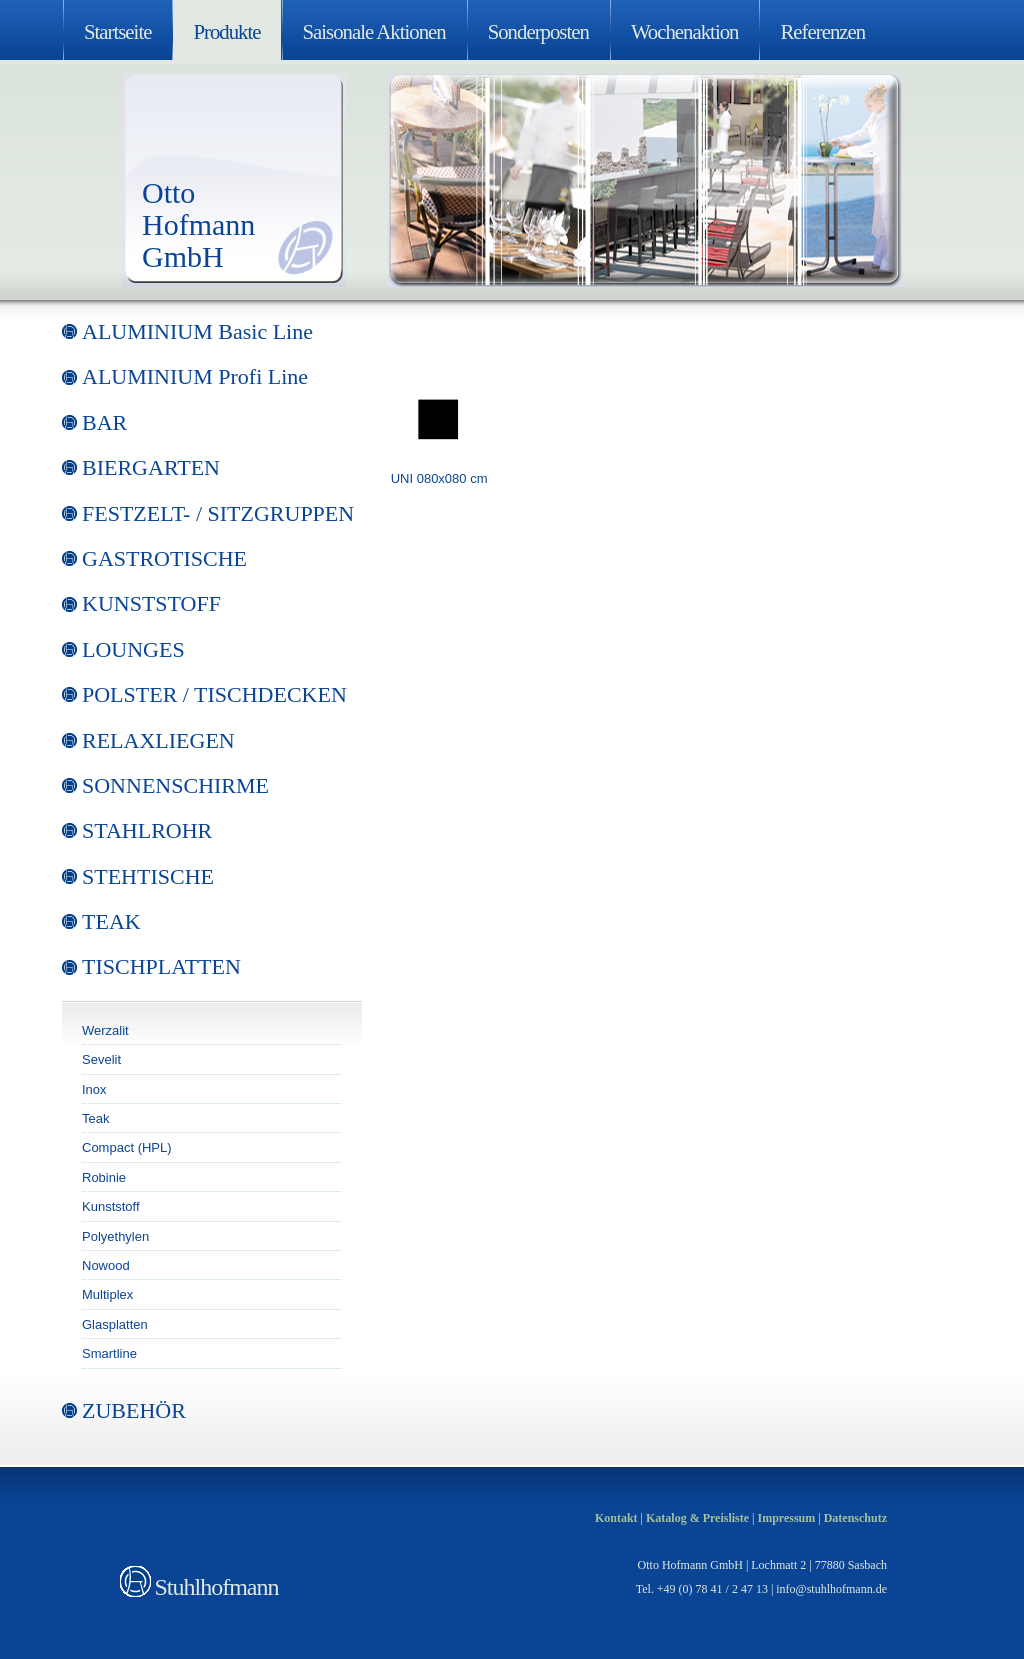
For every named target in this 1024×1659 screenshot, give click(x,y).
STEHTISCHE (148, 876)
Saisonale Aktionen (374, 31)
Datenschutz (855, 1518)
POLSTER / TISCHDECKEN (214, 694)
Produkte (226, 31)
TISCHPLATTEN (161, 966)
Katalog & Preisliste (697, 1518)
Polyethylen (115, 1236)
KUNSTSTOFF (151, 603)
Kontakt (616, 1518)
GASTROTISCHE (164, 558)
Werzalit (105, 1030)
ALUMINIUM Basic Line (197, 331)
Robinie (104, 1177)
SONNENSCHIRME (175, 785)
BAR (104, 422)
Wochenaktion (685, 31)
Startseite (117, 31)
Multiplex (107, 1294)
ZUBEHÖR (134, 1410)
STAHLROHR (147, 830)
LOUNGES (133, 649)
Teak (95, 1118)
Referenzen (822, 31)
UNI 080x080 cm (439, 478)
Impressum (786, 1518)
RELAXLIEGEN (158, 740)
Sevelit (101, 1059)
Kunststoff (111, 1206)
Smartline (109, 1353)
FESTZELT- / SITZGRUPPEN (218, 513)
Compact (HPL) (127, 1147)
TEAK (111, 921)
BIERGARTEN (151, 467)
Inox (94, 1089)
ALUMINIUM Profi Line (195, 376)
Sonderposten (538, 31)
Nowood (106, 1265)
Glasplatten (115, 1324)
